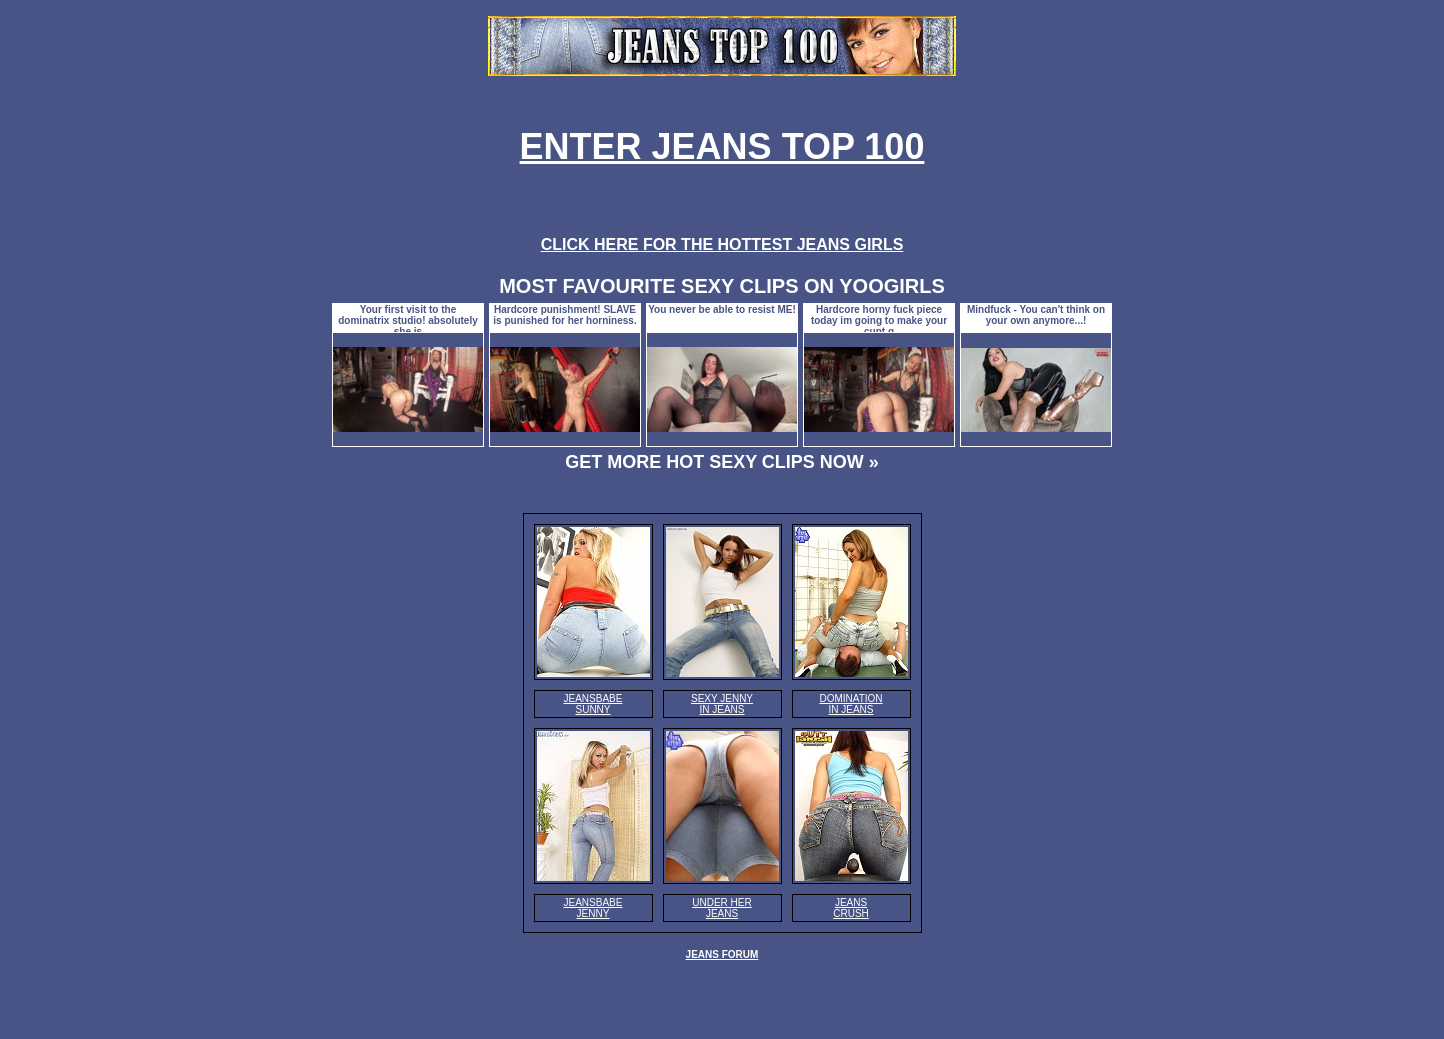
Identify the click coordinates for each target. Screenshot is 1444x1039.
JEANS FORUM (722, 954)
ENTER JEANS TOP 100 (722, 146)
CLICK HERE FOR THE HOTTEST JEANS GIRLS (722, 244)
